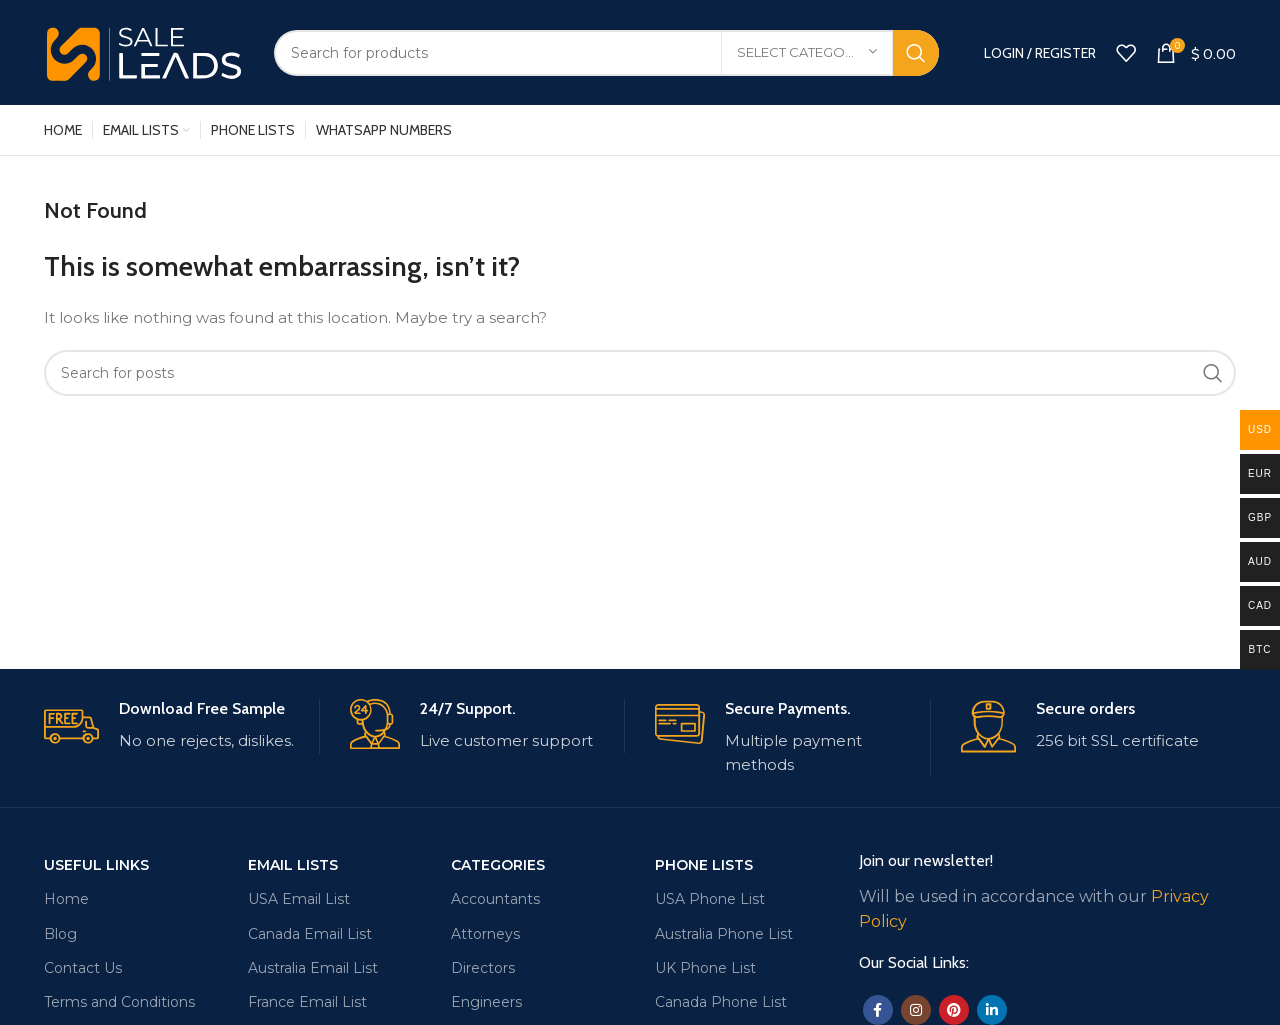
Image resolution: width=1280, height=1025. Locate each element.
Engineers (486, 1002)
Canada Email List (310, 934)
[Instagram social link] (916, 1010)
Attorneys (485, 934)
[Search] (606, 53)
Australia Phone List (724, 934)
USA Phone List (710, 899)
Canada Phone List (721, 1002)
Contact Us (83, 968)
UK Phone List (705, 968)
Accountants (495, 899)
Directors (483, 968)
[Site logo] (144, 50)
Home (66, 899)
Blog (60, 934)
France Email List (307, 1002)
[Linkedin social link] (992, 1010)
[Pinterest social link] (954, 1010)
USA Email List (299, 899)
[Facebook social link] (878, 1010)
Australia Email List (313, 968)
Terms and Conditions (119, 1002)
